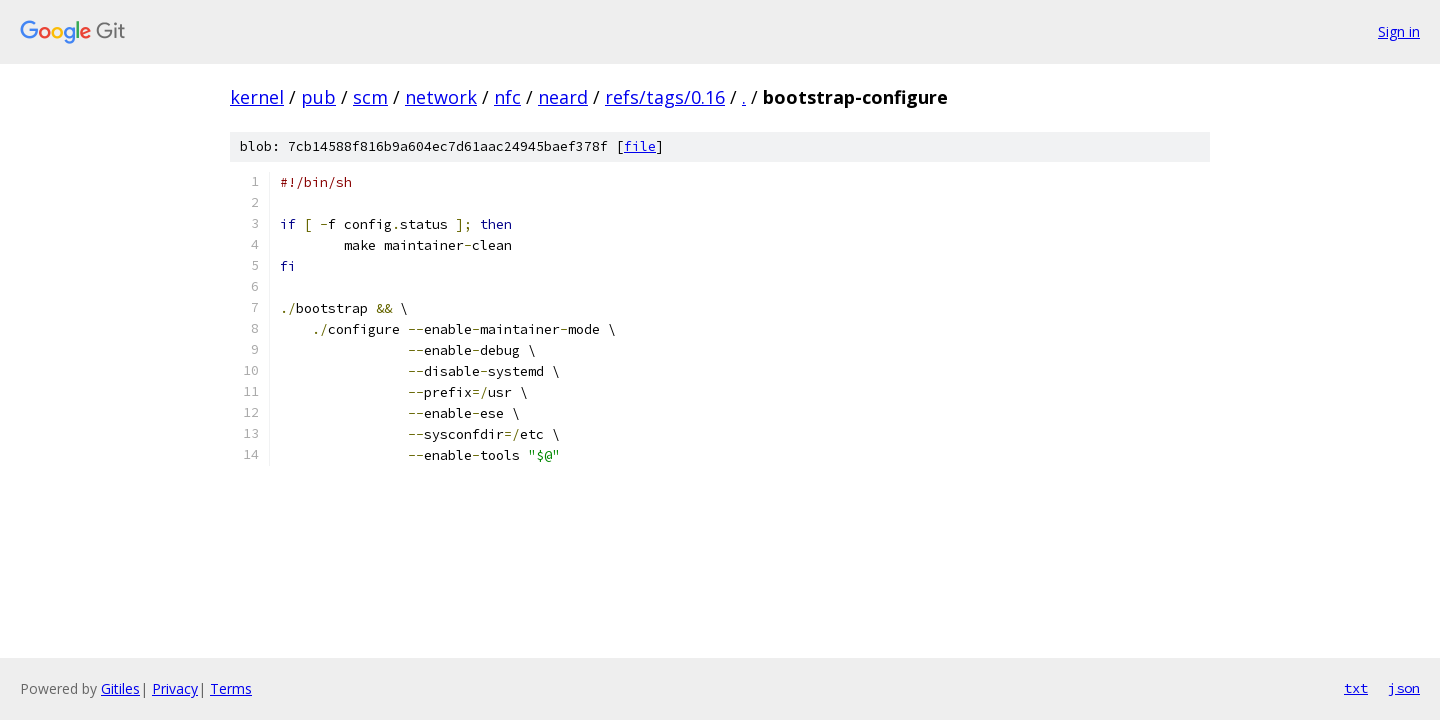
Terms (231, 688)
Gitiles (120, 688)
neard (563, 97)
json (1404, 688)
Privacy (175, 688)
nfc (507, 97)
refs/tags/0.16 (665, 97)
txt (1356, 688)
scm (370, 97)
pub (318, 97)
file (640, 146)
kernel (257, 97)
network (441, 97)
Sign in (1399, 31)
